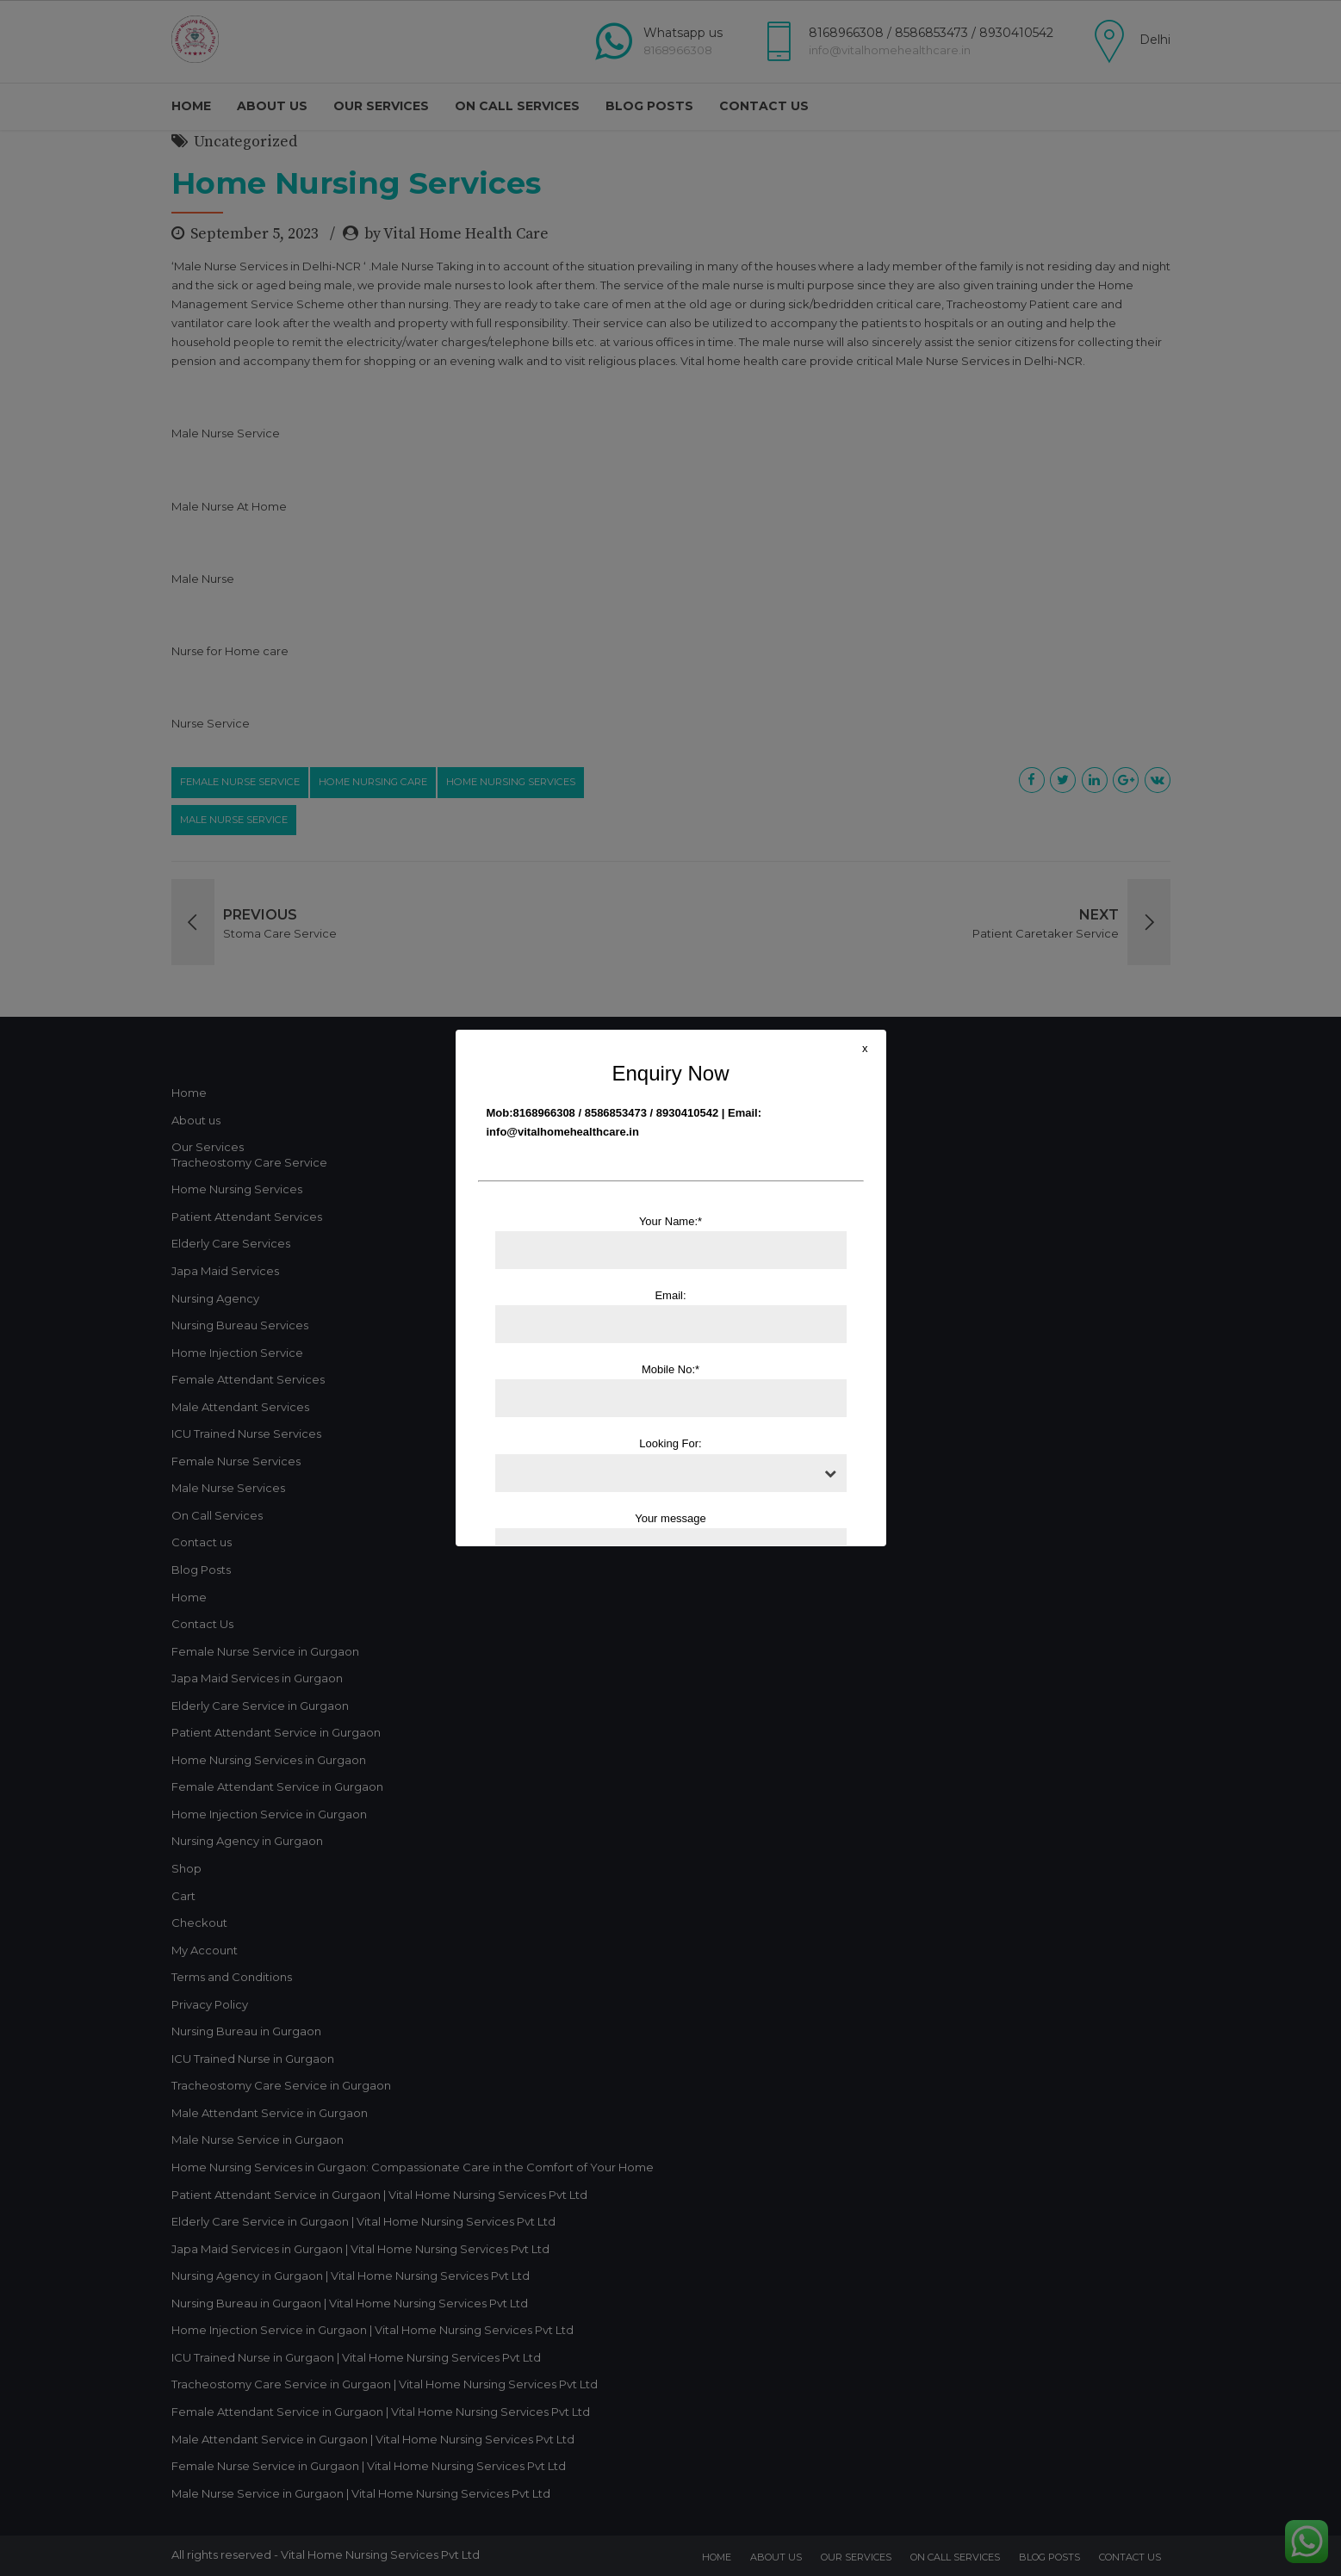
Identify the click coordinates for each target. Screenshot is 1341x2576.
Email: (671, 1316)
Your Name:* (671, 1242)
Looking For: (671, 1464)
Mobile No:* (671, 1390)
